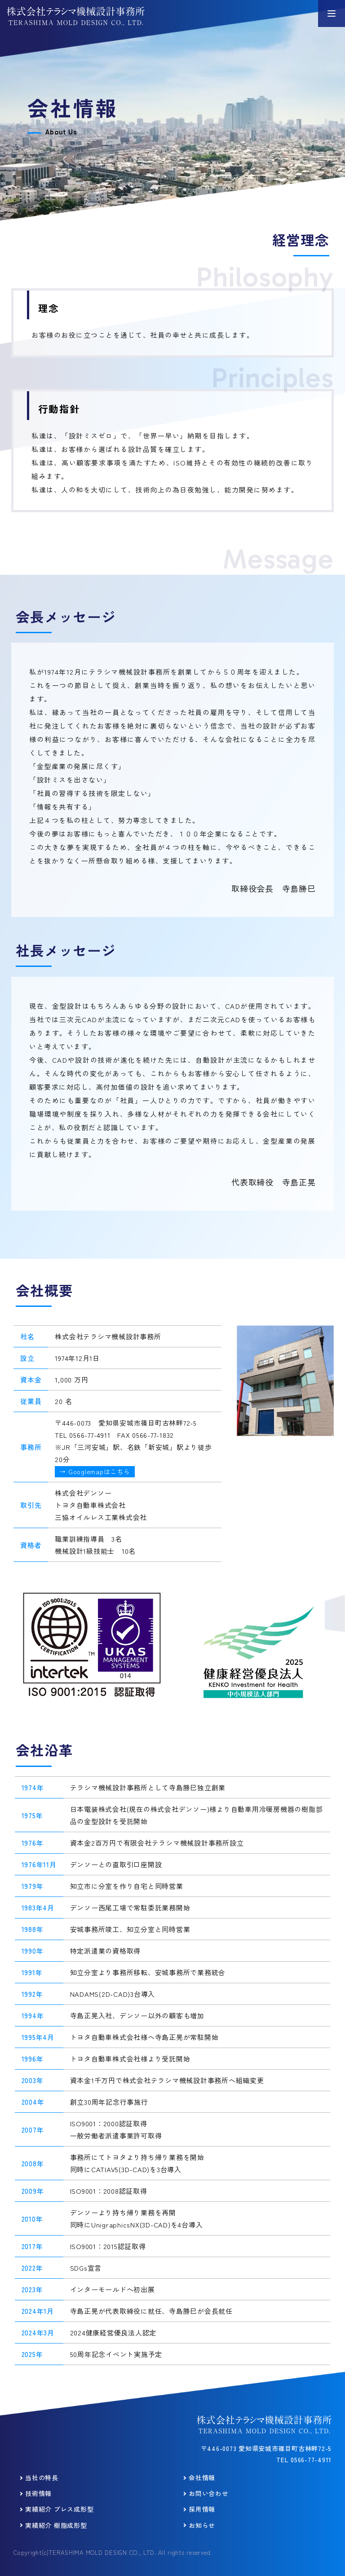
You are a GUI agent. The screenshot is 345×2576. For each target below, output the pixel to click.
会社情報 (202, 2477)
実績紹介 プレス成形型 (59, 2508)
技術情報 (38, 2493)
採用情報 (202, 2508)
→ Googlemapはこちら (94, 1471)
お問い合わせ (209, 2493)
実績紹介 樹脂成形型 (56, 2525)
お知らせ (202, 2525)
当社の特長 (41, 2477)
